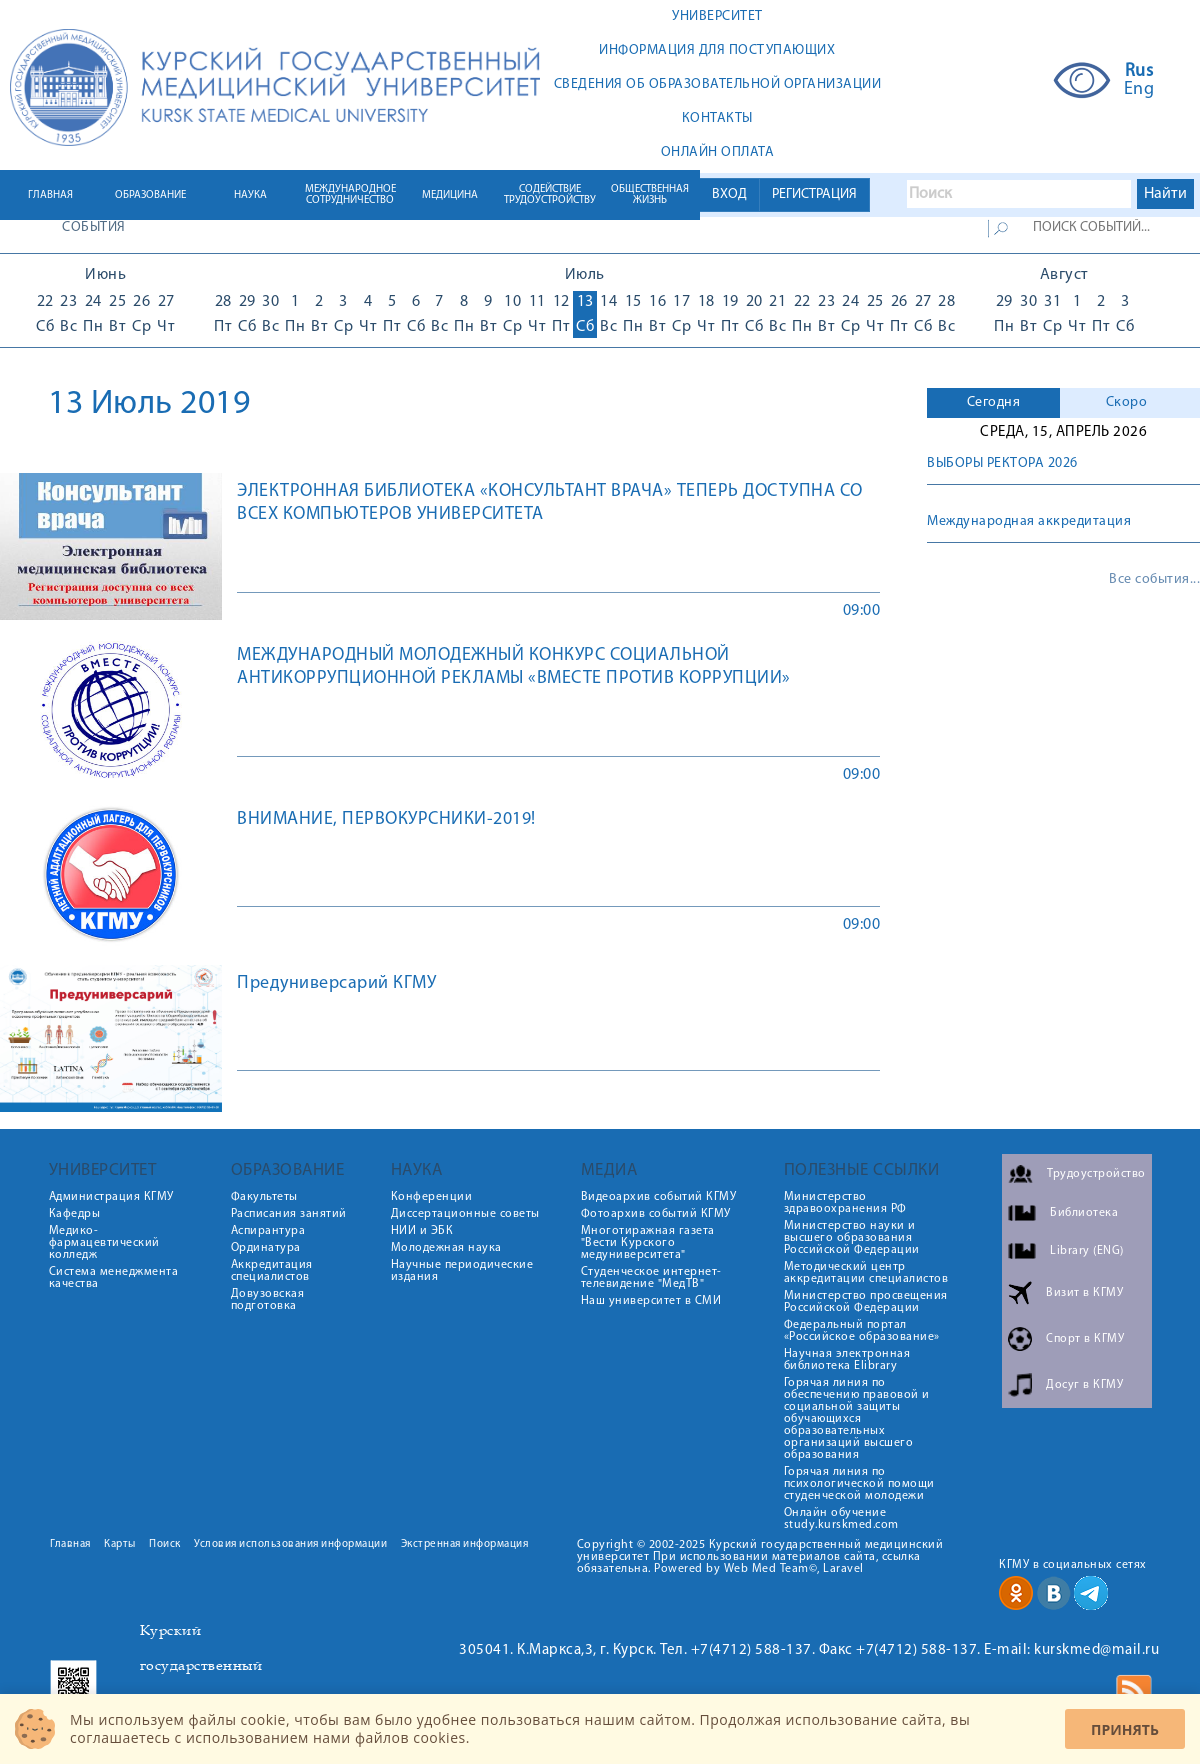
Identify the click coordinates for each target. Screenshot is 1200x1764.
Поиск (165, 1544)
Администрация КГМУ (111, 1197)
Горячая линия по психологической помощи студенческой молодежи (859, 1484)
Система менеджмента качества (114, 1278)
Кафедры (75, 1214)
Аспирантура (268, 1231)
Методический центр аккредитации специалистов (866, 1273)
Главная (70, 1544)
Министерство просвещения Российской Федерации (866, 1302)
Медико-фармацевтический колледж (104, 1243)
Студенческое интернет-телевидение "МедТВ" (651, 1278)
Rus (1139, 72)
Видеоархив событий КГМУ (659, 1197)
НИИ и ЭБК (422, 1231)
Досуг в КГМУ (1084, 1385)
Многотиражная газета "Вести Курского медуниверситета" (648, 1243)
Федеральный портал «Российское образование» (862, 1331)
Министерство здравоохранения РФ (845, 1203)
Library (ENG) (1087, 1251)
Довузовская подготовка (268, 1300)
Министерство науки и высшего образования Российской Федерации (852, 1238)
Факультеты (264, 1197)
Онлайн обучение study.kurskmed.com (841, 1519)
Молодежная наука (446, 1248)
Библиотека (1084, 1213)
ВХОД (729, 194)
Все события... (1154, 580)
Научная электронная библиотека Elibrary (847, 1360)
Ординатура (266, 1248)
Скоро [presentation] (1127, 402)
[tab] (993, 403)
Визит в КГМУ (1084, 1293)
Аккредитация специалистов (272, 1271)
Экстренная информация (465, 1544)
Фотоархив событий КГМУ (656, 1214)
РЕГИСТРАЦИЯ (814, 194)
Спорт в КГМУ (1085, 1339)
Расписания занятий (289, 1214)
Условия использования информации (290, 1544)
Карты (120, 1544)
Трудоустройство (1096, 1174)
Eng (1139, 90)
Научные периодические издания (462, 1271)
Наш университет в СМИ (651, 1301)
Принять (1125, 1729)
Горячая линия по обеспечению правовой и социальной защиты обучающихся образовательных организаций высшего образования (857, 1419)
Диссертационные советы (465, 1214)
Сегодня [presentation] (994, 402)
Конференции (432, 1197)
